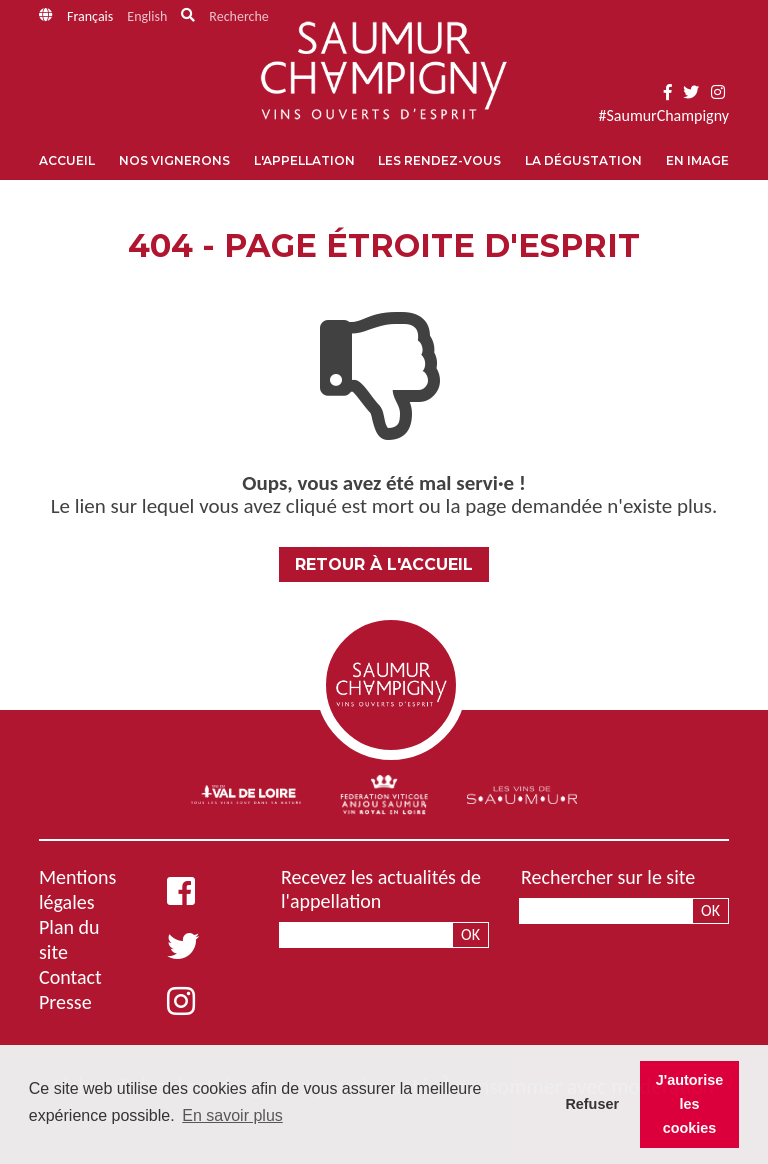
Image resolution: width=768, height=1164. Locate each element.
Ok (470, 934)
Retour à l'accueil (384, 564)
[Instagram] (718, 92)
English (147, 16)
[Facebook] (668, 92)
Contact (70, 977)
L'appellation (304, 160)
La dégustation (583, 160)
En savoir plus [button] (232, 1115)
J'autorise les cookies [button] (689, 1104)
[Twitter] (691, 92)
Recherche (238, 16)
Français (90, 16)
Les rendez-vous (439, 160)
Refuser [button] (592, 1104)
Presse (65, 1002)
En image (697, 160)
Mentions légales (77, 889)
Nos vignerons (174, 160)
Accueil (67, 160)
